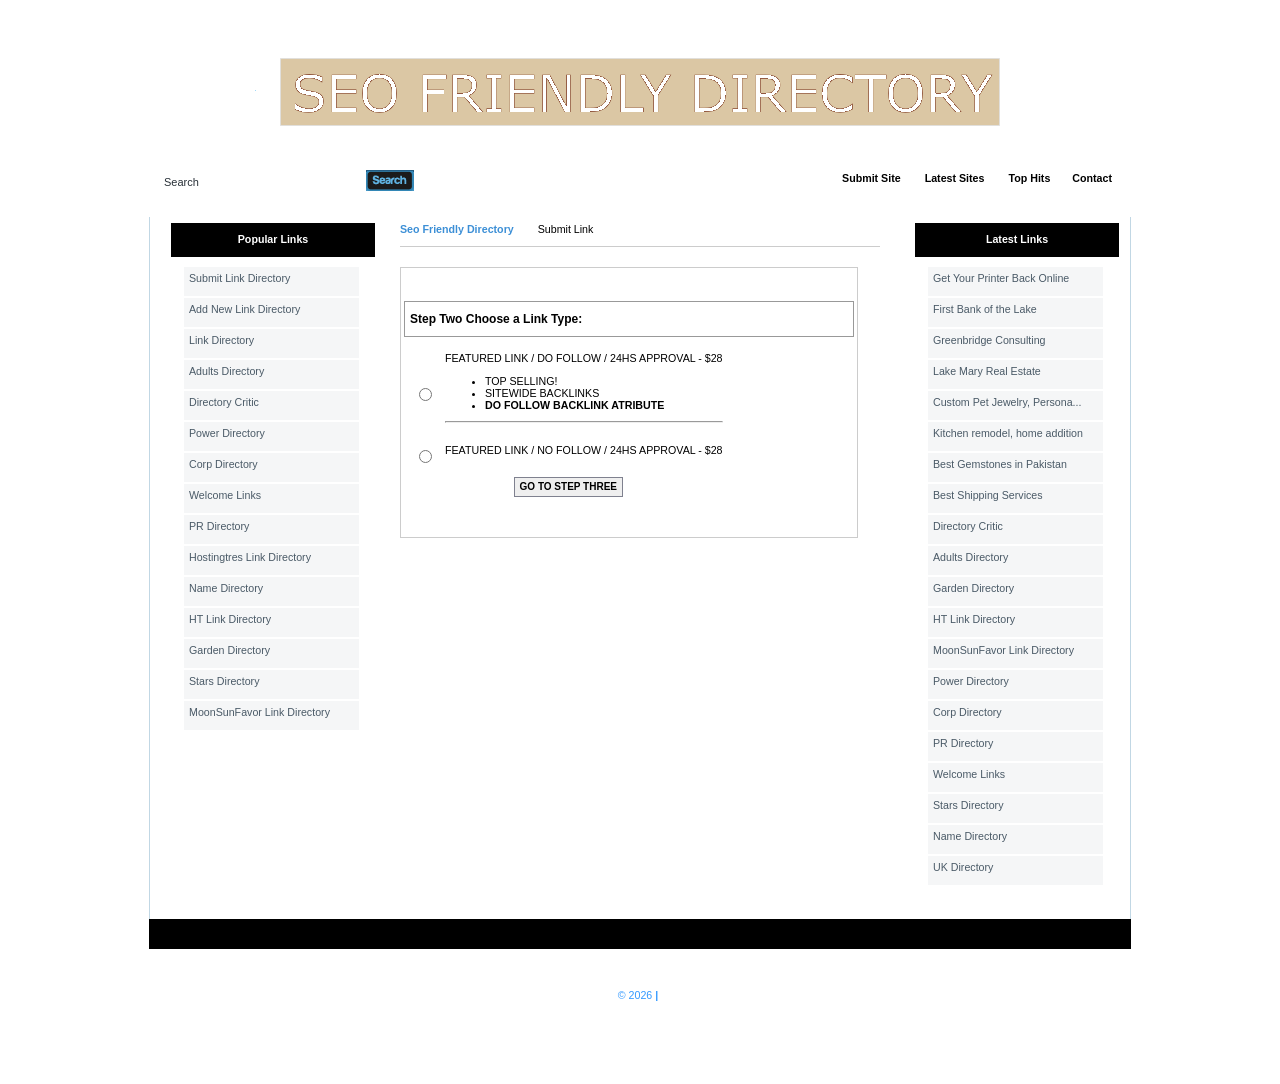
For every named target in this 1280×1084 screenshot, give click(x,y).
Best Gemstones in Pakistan (1000, 464)
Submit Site (871, 178)
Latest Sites (955, 178)
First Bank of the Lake (985, 309)
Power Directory (227, 433)
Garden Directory (229, 650)
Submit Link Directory (239, 278)
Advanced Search (466, 180)
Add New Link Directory (244, 309)
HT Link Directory (230, 619)
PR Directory (219, 526)
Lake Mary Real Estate (987, 371)
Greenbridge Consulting (989, 340)
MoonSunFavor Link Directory (259, 712)
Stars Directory (224, 681)
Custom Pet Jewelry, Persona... (1007, 402)
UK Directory (963, 867)
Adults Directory (226, 371)
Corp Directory (223, 464)
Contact (1092, 178)
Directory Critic (224, 402)
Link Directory (221, 340)
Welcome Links (225, 495)
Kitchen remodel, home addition (1008, 433)
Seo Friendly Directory (457, 229)
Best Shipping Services (988, 495)
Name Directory (226, 588)
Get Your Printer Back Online (1001, 278)
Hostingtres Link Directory (250, 557)
